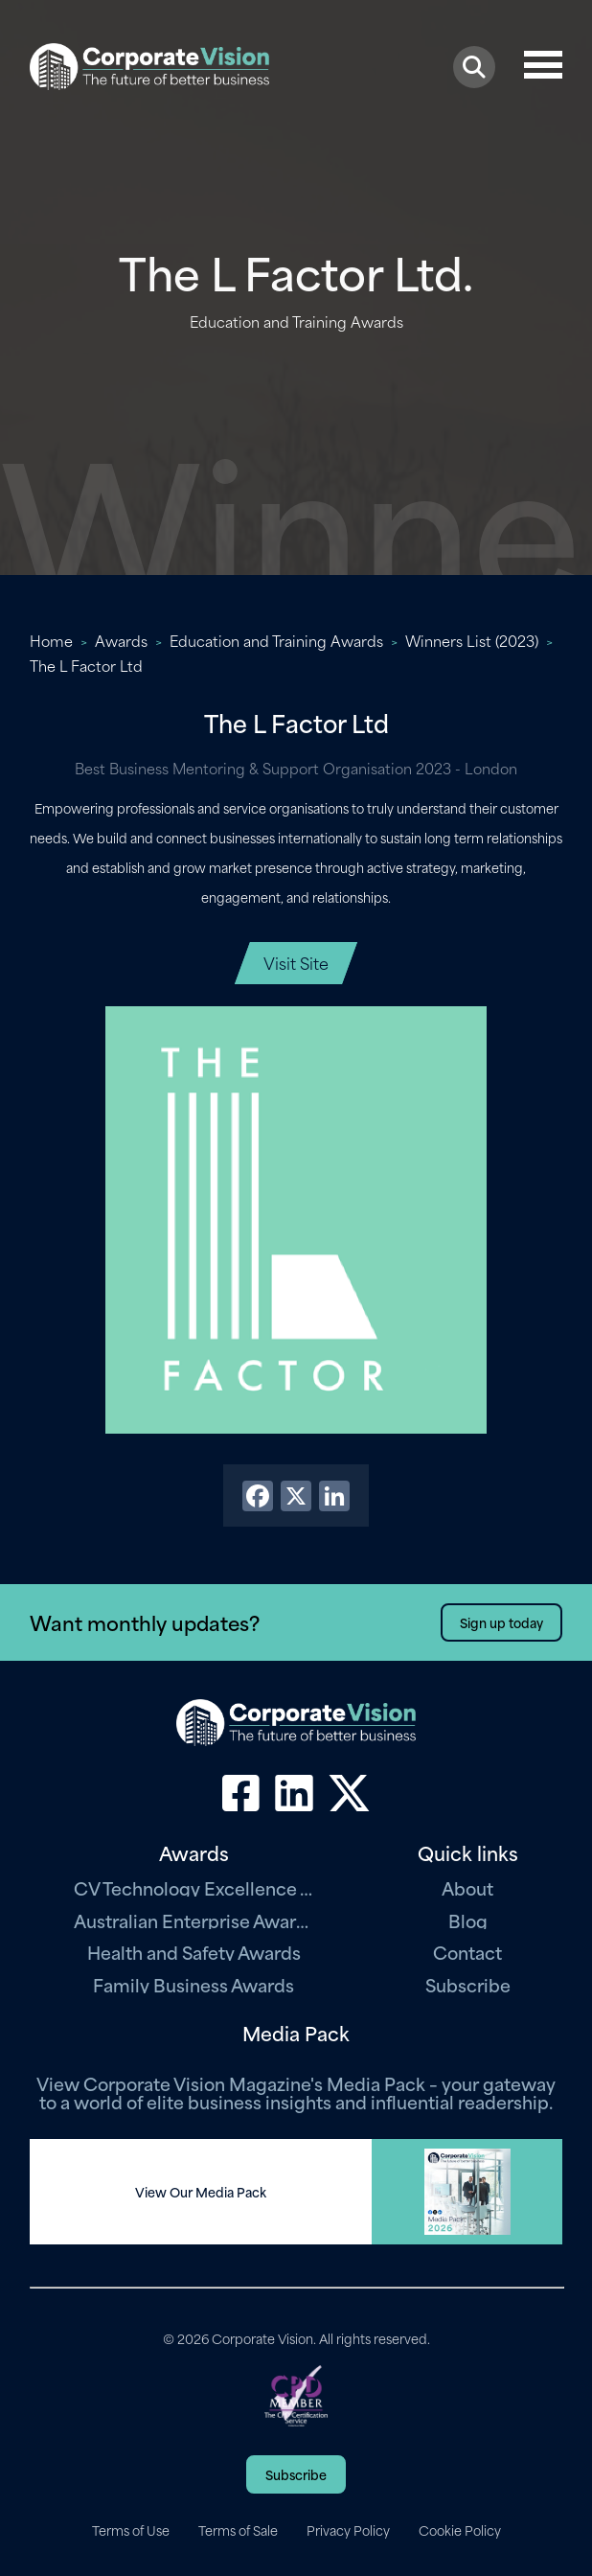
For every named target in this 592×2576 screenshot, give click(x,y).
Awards (121, 640)
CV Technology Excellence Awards (193, 1887)
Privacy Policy (348, 2530)
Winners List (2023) (471, 640)
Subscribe (468, 1984)
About (467, 1887)
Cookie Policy (460, 2530)
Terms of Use (131, 2530)
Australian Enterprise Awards (193, 1920)
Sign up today (501, 1622)
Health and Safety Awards (194, 1952)
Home (51, 640)
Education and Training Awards (276, 640)
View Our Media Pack (200, 2191)
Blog (468, 1920)
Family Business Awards (193, 1984)
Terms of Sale (238, 2530)
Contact (467, 1952)
